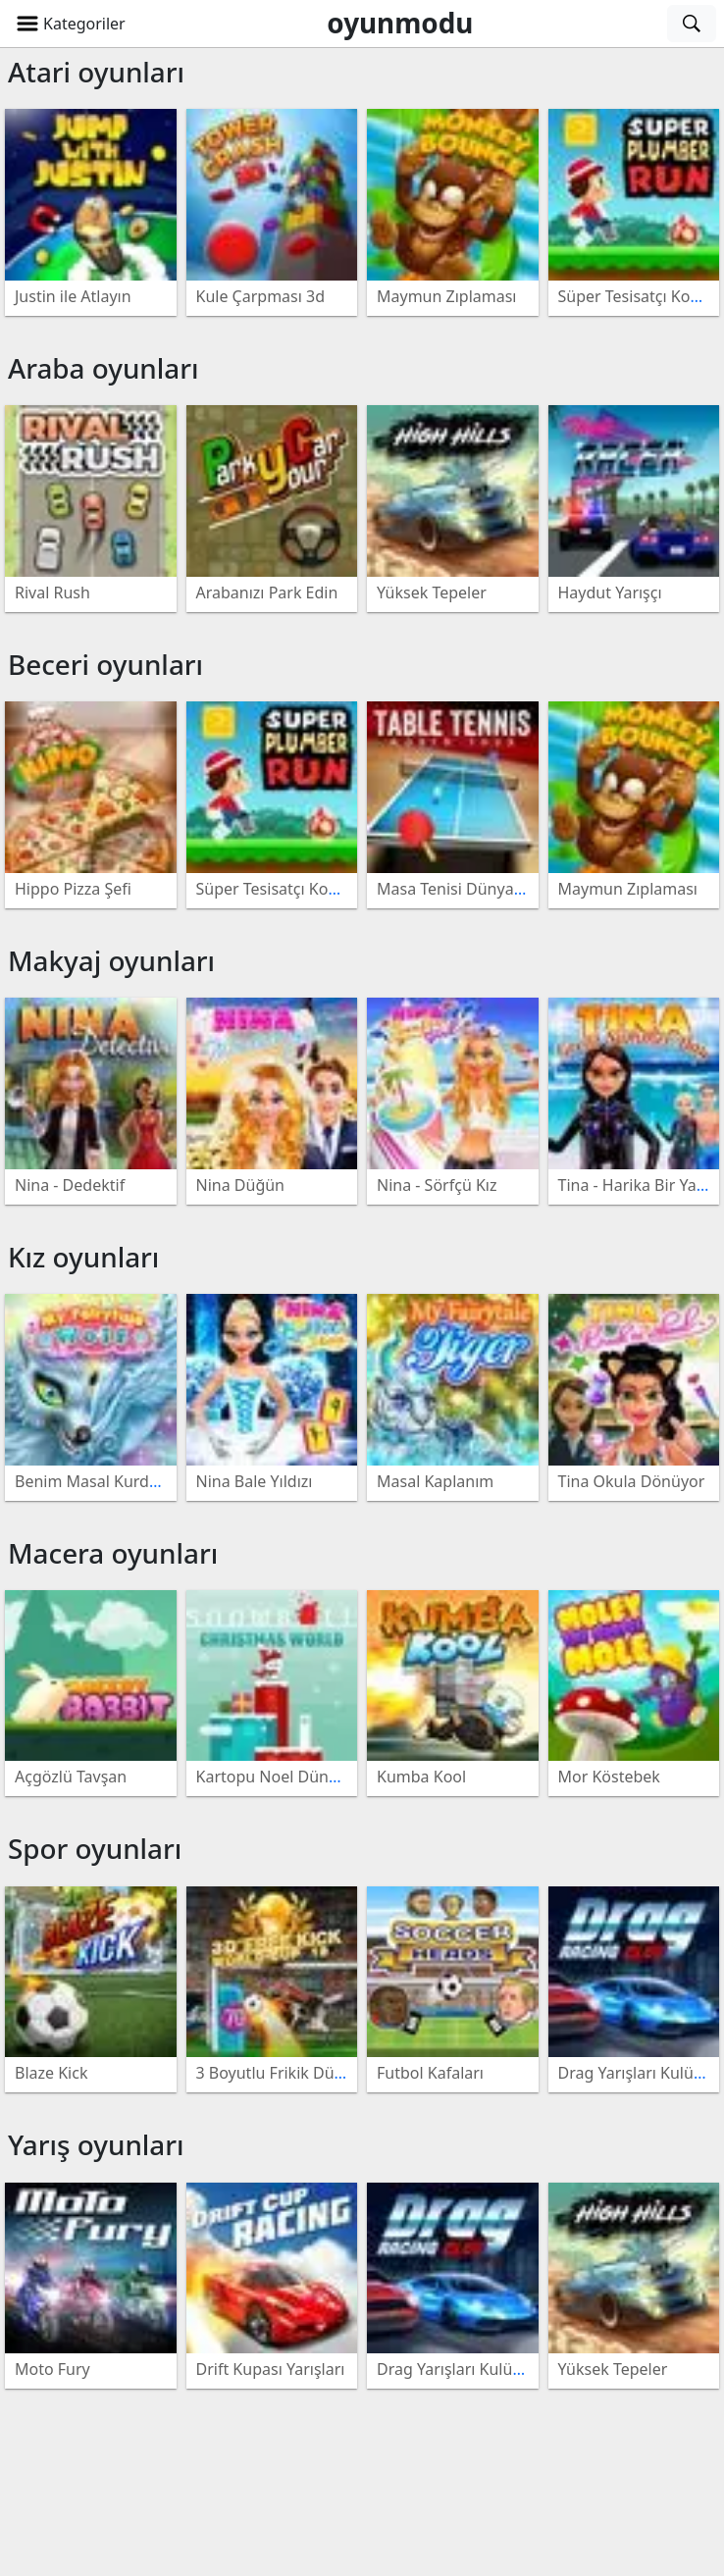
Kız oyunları (83, 1256)
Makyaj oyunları (111, 960)
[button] (71, 23)
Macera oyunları (113, 1552)
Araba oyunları (103, 367)
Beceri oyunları (105, 664)
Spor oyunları (94, 1848)
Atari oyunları (96, 71)
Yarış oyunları (96, 2144)
